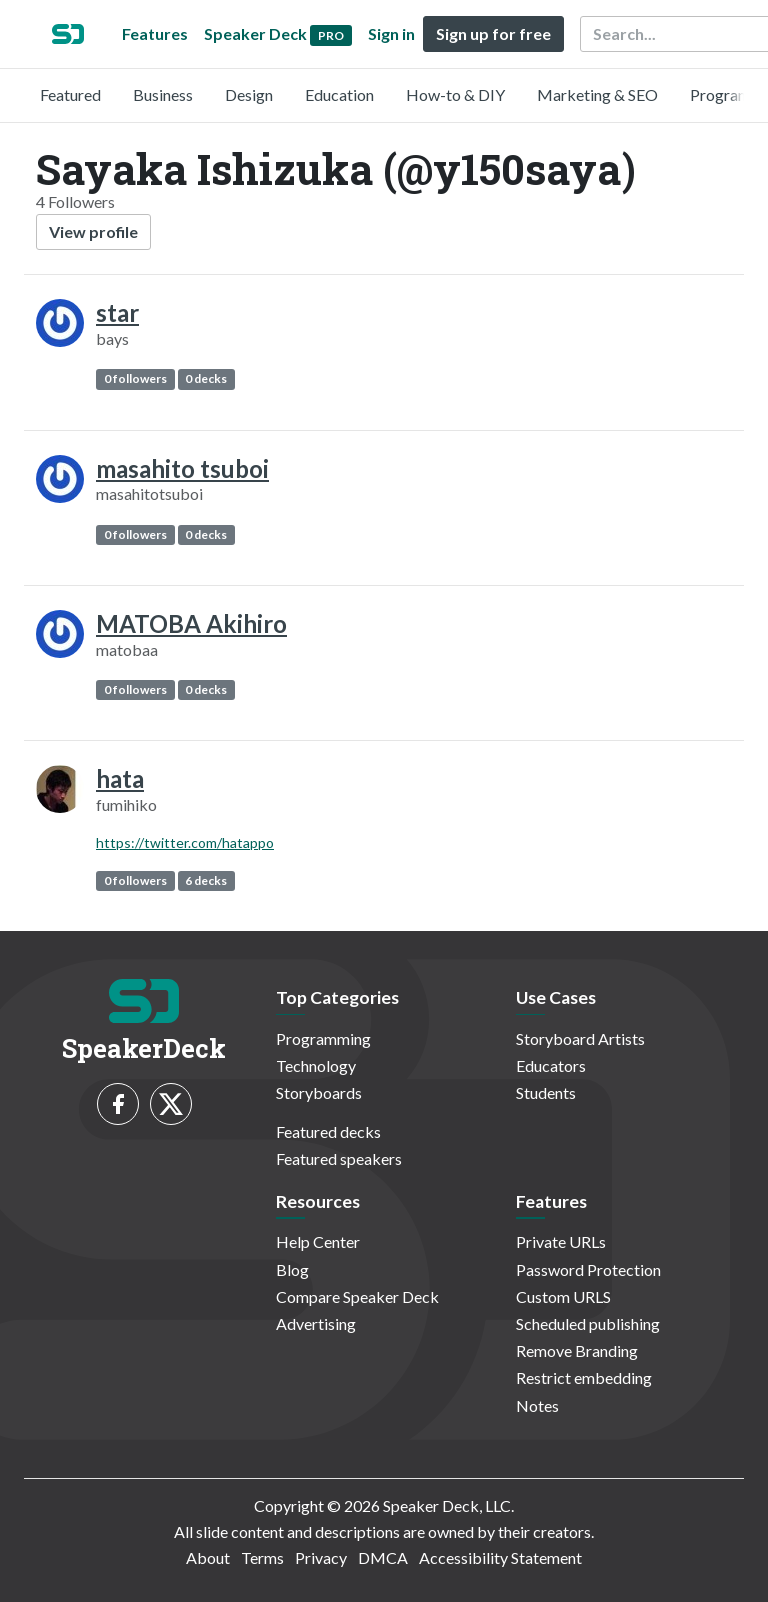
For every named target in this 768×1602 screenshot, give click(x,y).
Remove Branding (577, 1350)
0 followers (135, 378)
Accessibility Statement (500, 1557)
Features (155, 33)
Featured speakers (339, 1158)
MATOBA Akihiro (191, 623)
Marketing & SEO (597, 94)
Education (339, 94)
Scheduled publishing (588, 1323)
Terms (262, 1557)
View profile (93, 231)
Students (546, 1092)
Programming (323, 1038)
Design (249, 94)
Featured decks (328, 1131)
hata (120, 778)
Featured (70, 94)
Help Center (318, 1241)
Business (163, 94)
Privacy (321, 1557)
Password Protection (588, 1269)
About (208, 1557)
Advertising (316, 1323)
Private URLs (561, 1241)
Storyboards (319, 1092)
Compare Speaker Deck (357, 1296)
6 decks (206, 880)
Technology (316, 1065)
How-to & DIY (455, 94)
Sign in (391, 33)
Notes (537, 1405)
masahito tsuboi (182, 468)
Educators (551, 1065)
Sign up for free (493, 33)
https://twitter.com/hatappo (185, 842)
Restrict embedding (584, 1377)
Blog (292, 1269)
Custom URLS (563, 1296)
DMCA (383, 1557)
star (117, 312)
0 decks (206, 378)
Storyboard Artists (580, 1038)
